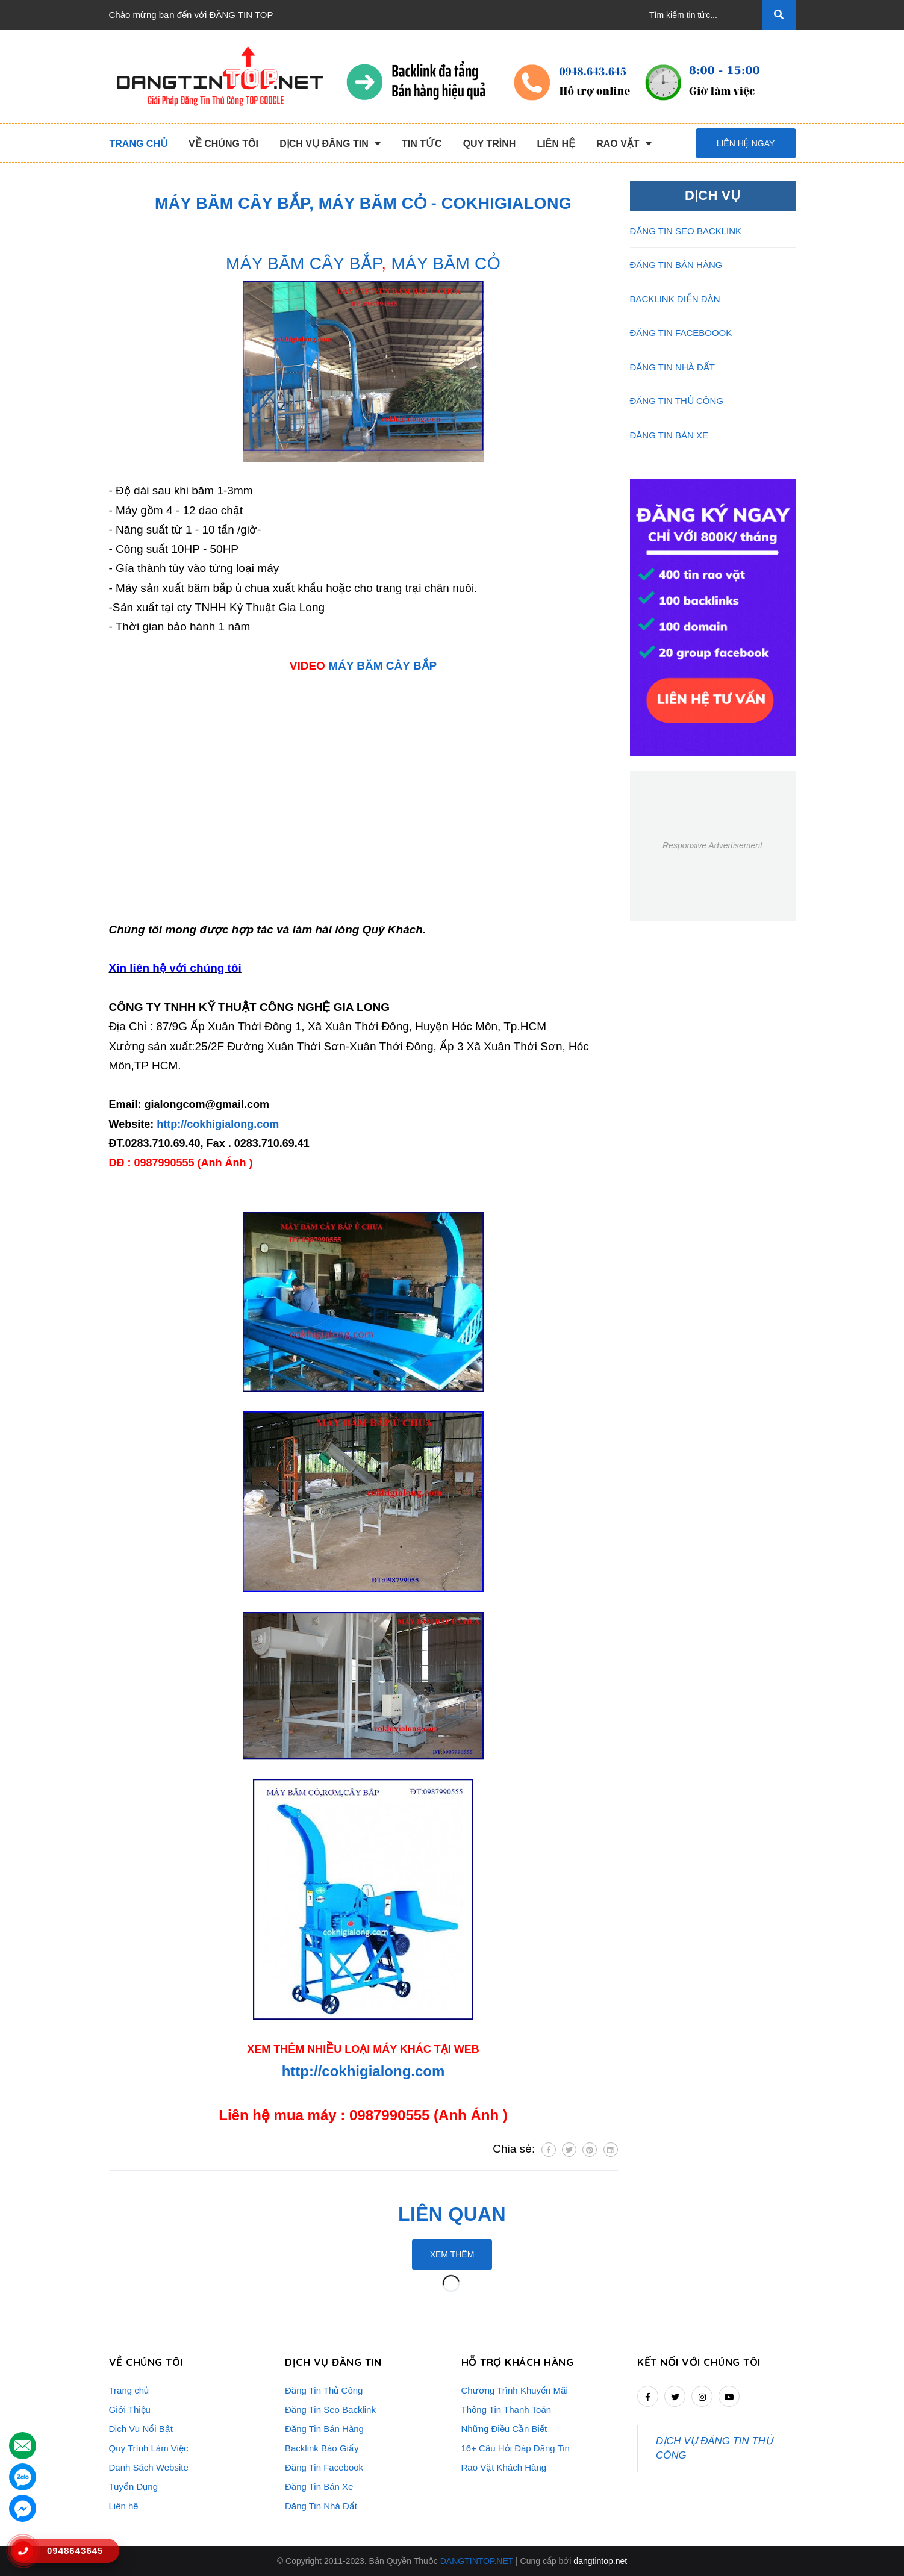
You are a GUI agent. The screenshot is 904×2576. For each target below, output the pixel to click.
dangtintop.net (600, 2561)
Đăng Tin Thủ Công (324, 2390)
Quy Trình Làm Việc (149, 2448)
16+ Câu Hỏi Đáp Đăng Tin (515, 2448)
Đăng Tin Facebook (324, 2467)
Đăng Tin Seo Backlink (330, 2409)
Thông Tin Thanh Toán (506, 2409)
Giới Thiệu (130, 2409)
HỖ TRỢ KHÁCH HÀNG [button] (517, 2362)
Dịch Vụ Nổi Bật (141, 2429)
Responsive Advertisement (712, 845)
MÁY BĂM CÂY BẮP (303, 263)
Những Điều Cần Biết (504, 2429)
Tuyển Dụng (133, 2486)
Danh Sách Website (149, 2467)
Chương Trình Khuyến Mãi (514, 2390)
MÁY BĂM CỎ (445, 263)
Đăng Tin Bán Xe (319, 2486)
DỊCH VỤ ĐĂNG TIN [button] (333, 2362)
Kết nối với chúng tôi (699, 2362)
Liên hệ (124, 2506)
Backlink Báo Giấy (321, 2448)
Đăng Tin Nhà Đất (321, 2506)
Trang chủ (129, 2390)
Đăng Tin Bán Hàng (324, 2429)
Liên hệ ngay (746, 143)
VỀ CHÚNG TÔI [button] (146, 2362)
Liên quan (452, 2214)
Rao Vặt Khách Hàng (504, 2467)
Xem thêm (452, 2254)
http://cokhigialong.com (218, 1124)
